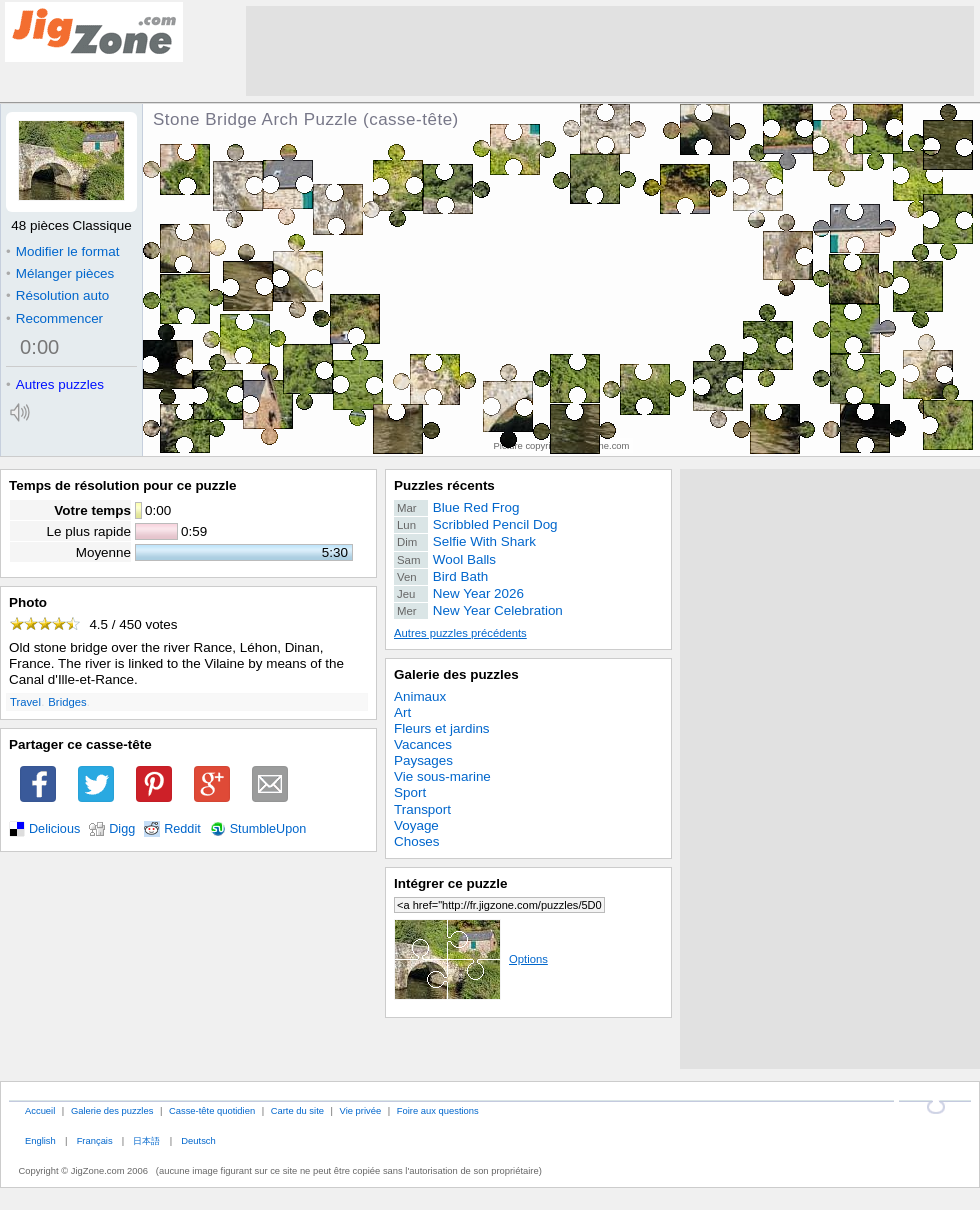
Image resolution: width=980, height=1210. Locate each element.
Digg (122, 829)
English (40, 1140)
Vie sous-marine (442, 776)
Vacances (423, 744)
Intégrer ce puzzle (451, 883)
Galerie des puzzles (456, 674)
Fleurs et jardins (442, 728)
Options (471, 959)
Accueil (40, 1110)
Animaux (420, 696)
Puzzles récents (444, 485)
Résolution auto (57, 295)
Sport (410, 792)
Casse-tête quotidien (212, 1110)
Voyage (416, 825)
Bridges (67, 702)
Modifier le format (63, 251)
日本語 (146, 1140)
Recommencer (54, 318)
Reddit (182, 829)
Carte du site (297, 1110)
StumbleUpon (268, 829)
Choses (417, 841)
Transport (422, 809)
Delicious (54, 829)
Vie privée (361, 1110)
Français (95, 1140)
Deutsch (198, 1140)
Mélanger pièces (60, 273)
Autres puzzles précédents (460, 633)
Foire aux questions (438, 1110)
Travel (25, 702)
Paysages (423, 760)
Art (402, 712)
